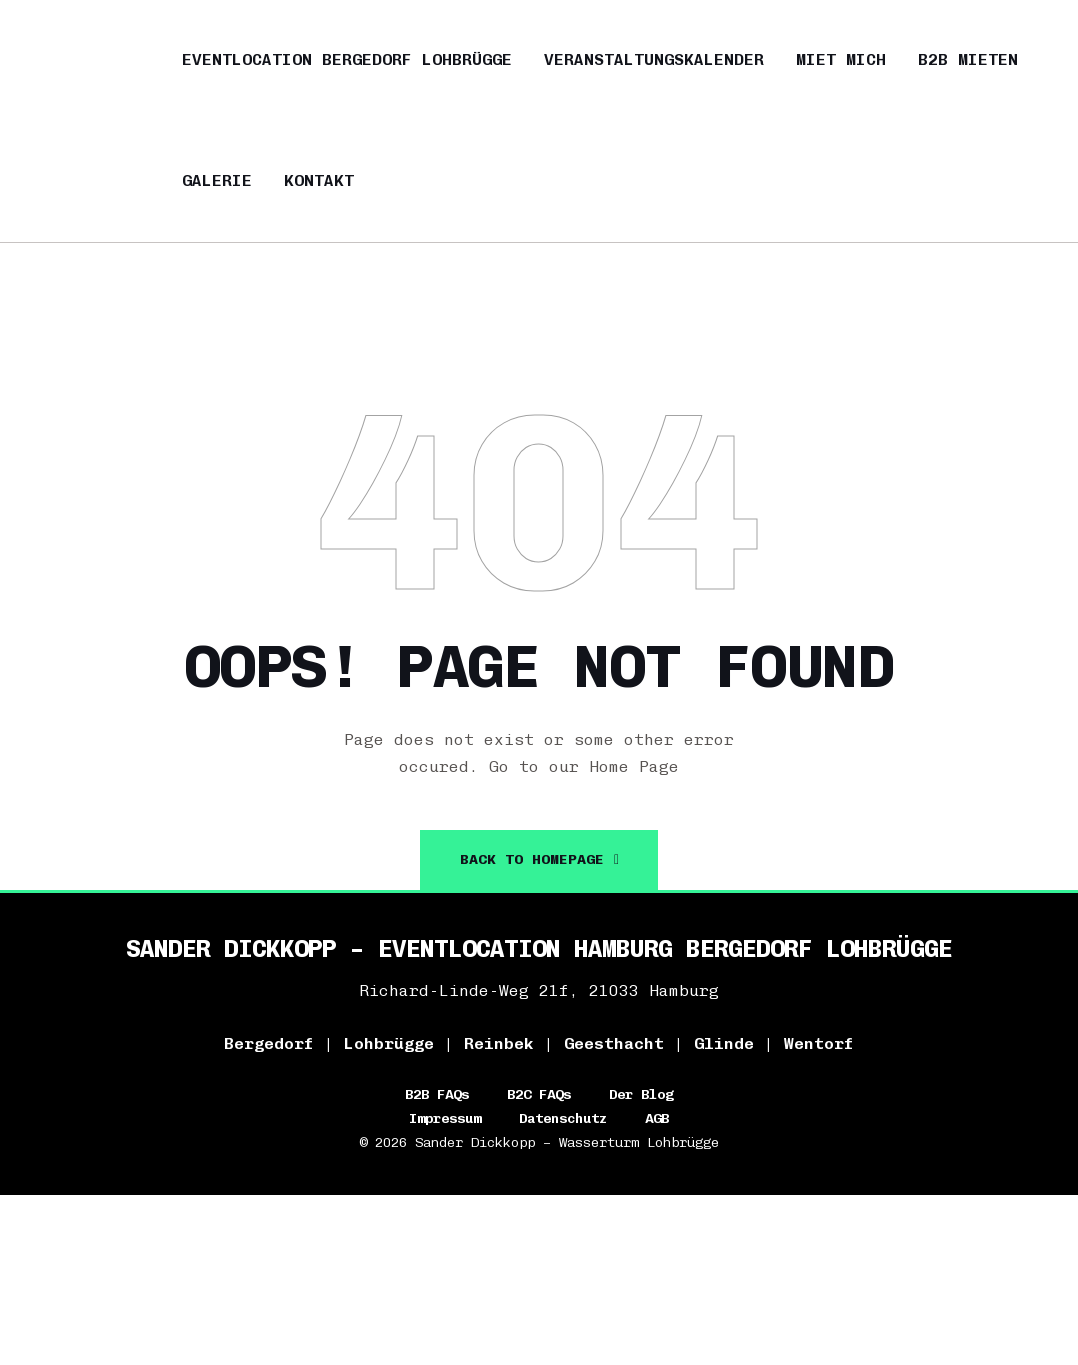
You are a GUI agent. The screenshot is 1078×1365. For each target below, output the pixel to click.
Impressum (445, 1118)
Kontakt (319, 180)
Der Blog (641, 1094)
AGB (657, 1118)
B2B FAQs (437, 1094)
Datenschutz (563, 1118)
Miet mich (841, 59)
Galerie (217, 180)
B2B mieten (968, 59)
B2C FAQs (539, 1094)
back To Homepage (540, 859)
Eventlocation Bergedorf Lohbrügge (347, 59)
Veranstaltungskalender (654, 59)
